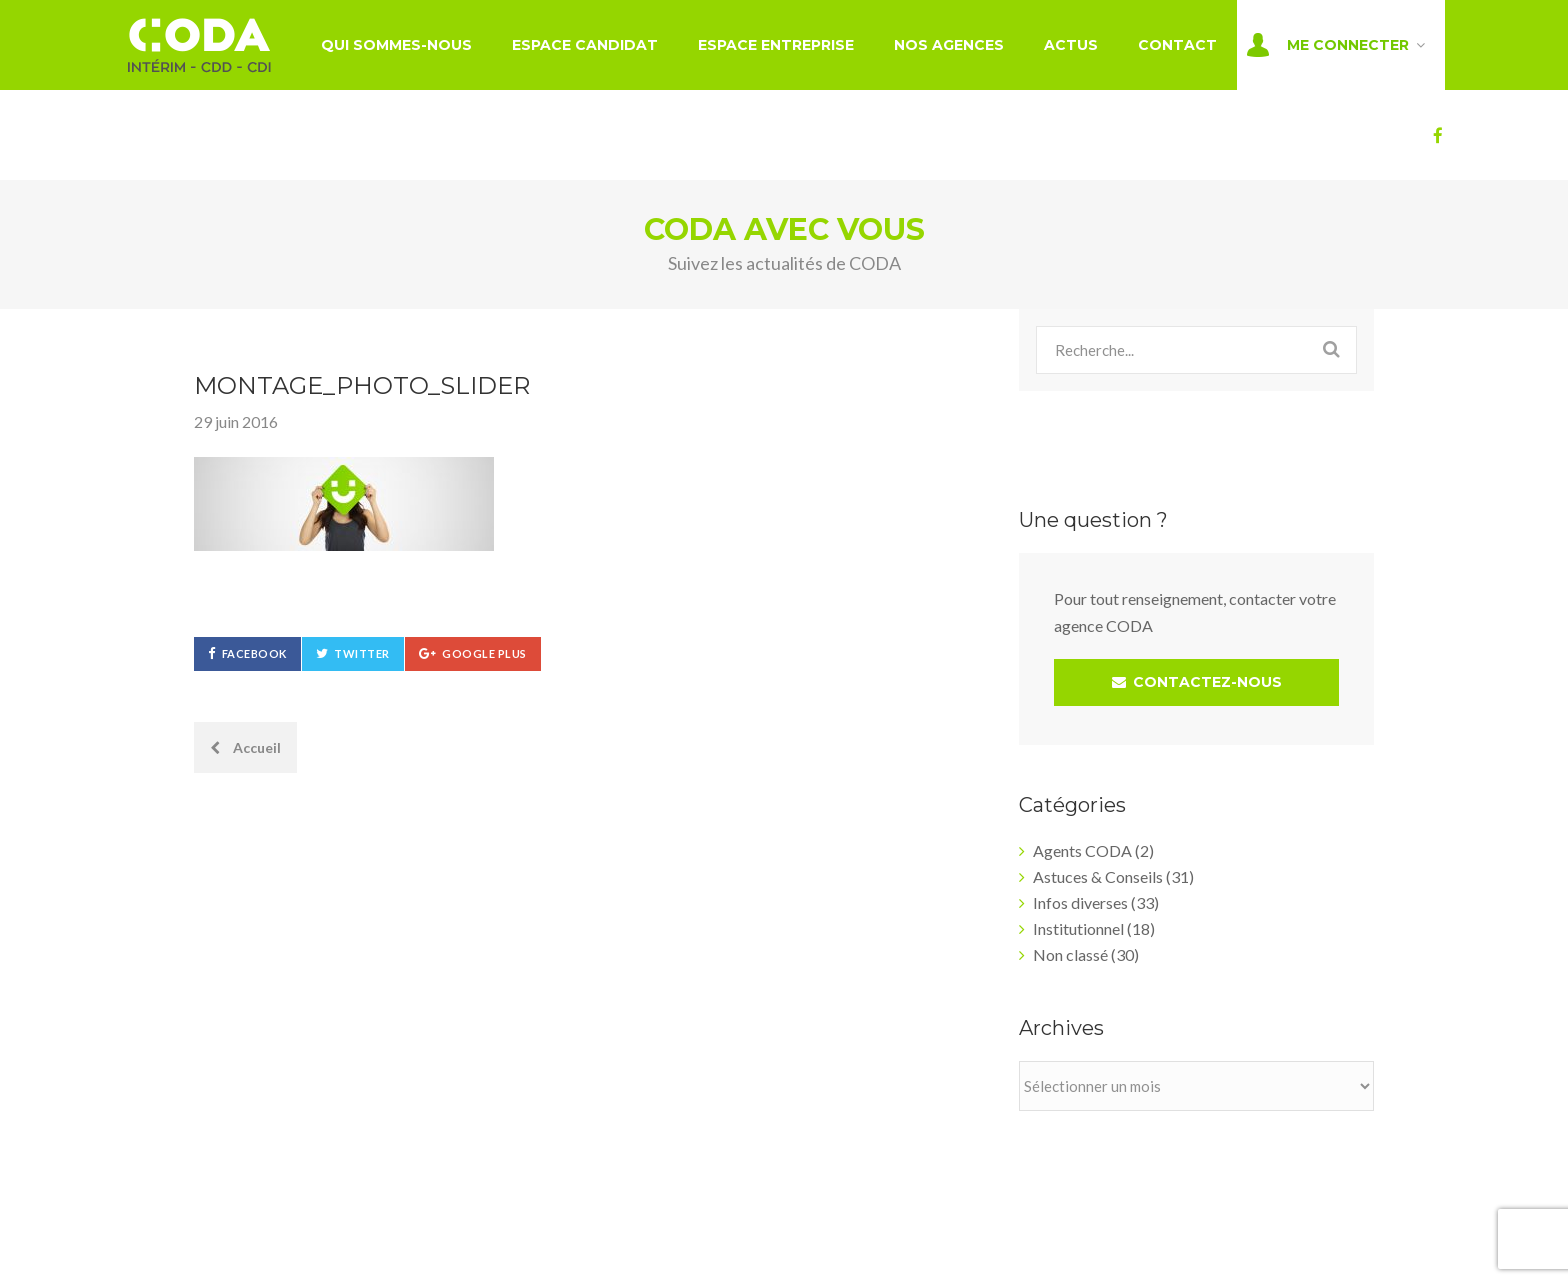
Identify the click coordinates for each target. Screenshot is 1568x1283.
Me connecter (1348, 45)
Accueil (245, 747)
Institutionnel (1078, 928)
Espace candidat (585, 45)
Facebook (254, 653)
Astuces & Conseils (1098, 876)
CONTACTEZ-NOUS (1197, 682)
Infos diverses (1080, 902)
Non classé (1070, 954)
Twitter (362, 653)
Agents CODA (1082, 850)
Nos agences (949, 45)
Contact (1177, 45)
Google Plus (484, 653)
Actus (1071, 45)
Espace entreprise (776, 45)
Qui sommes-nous (396, 45)
